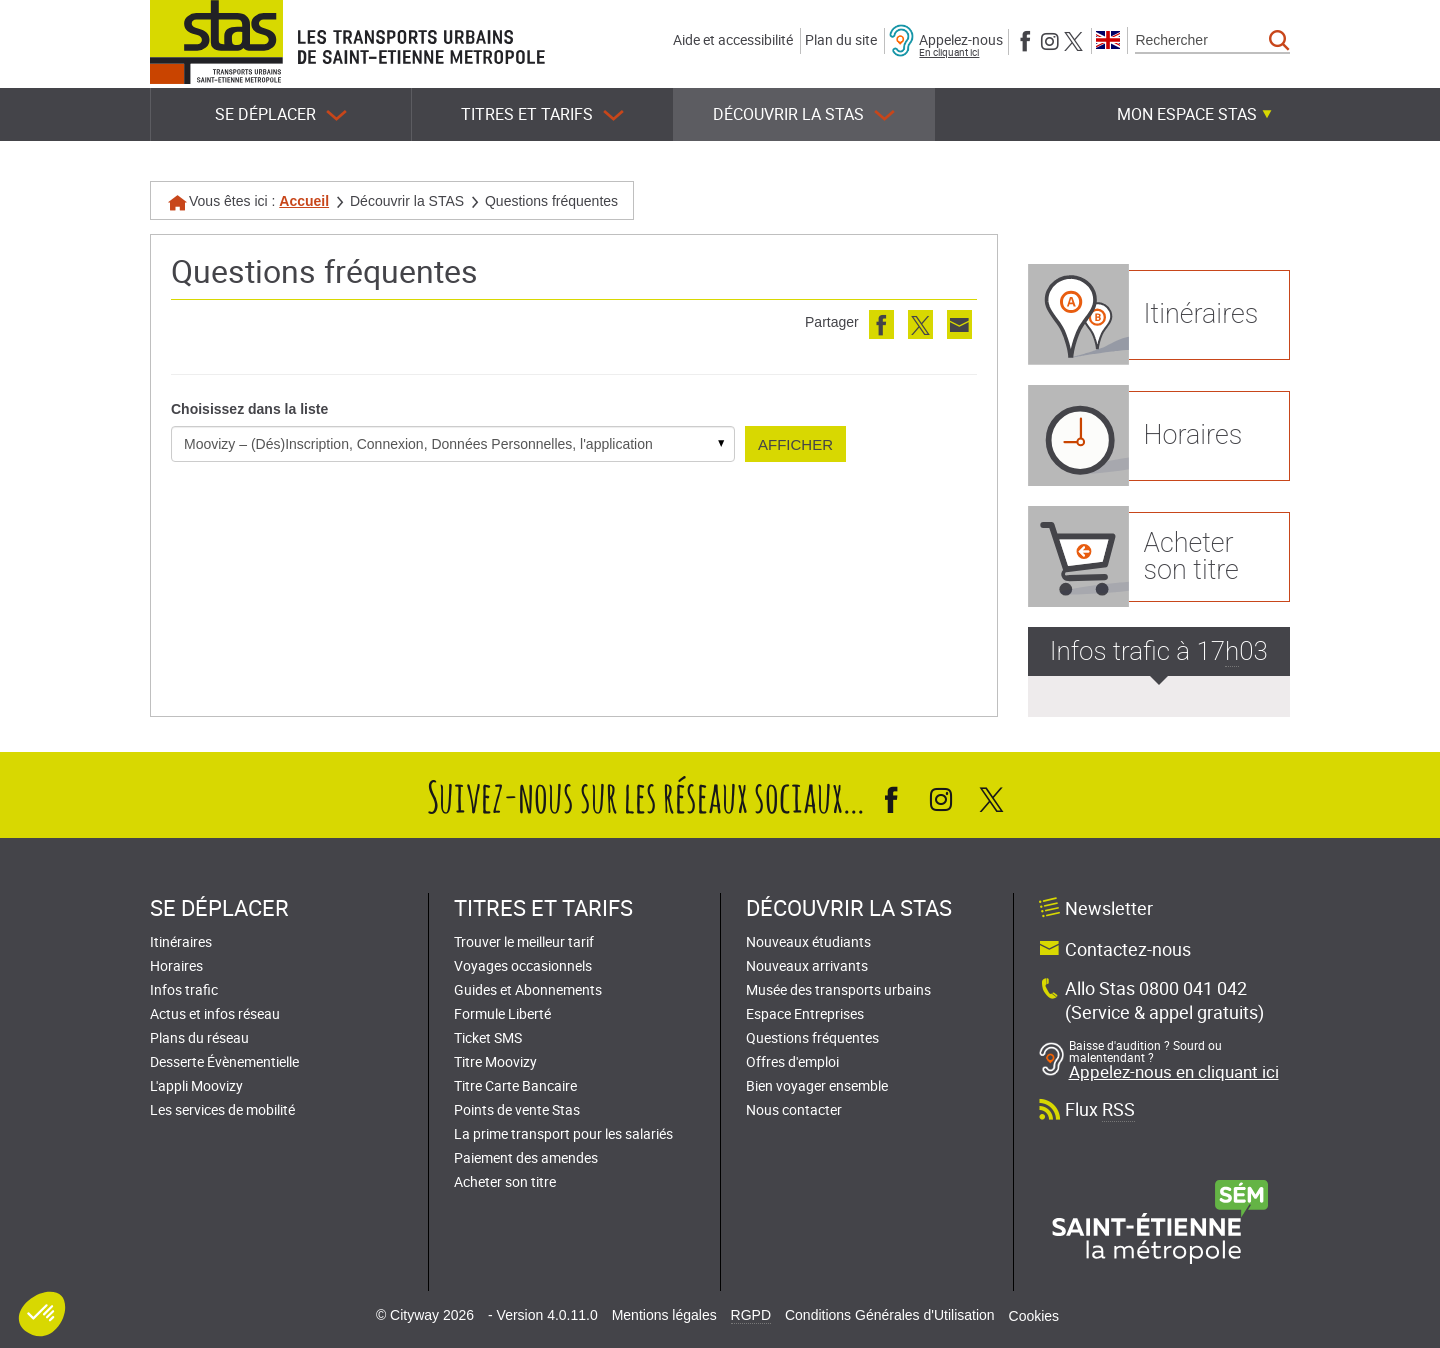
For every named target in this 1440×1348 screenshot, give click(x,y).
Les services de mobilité (222, 1109)
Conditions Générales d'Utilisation (890, 1315)
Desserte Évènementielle (224, 1061)
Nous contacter (794, 1109)
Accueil (304, 201)
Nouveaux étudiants (808, 941)
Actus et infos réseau (215, 1013)
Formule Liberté (502, 1013)
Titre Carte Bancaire (515, 1085)
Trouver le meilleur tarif (524, 941)
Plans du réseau (199, 1037)
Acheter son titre (505, 1181)
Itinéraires (181, 941)
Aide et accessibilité (733, 39)
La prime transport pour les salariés (563, 1133)
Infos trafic (184, 989)
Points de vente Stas (517, 1109)
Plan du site (841, 39)
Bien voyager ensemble (817, 1085)
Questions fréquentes (812, 1037)
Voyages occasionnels (523, 965)
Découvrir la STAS (804, 114)
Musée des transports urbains (838, 989)
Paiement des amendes (526, 1157)
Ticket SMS (488, 1037)
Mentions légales (664, 1315)
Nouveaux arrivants (807, 965)
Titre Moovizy (495, 1061)
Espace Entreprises (805, 1013)
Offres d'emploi (792, 1061)
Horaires (176, 965)
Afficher (795, 444)
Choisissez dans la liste (249, 409)
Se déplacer (281, 114)
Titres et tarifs (542, 114)
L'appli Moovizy (196, 1085)
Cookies (1034, 1316)
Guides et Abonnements (528, 989)
